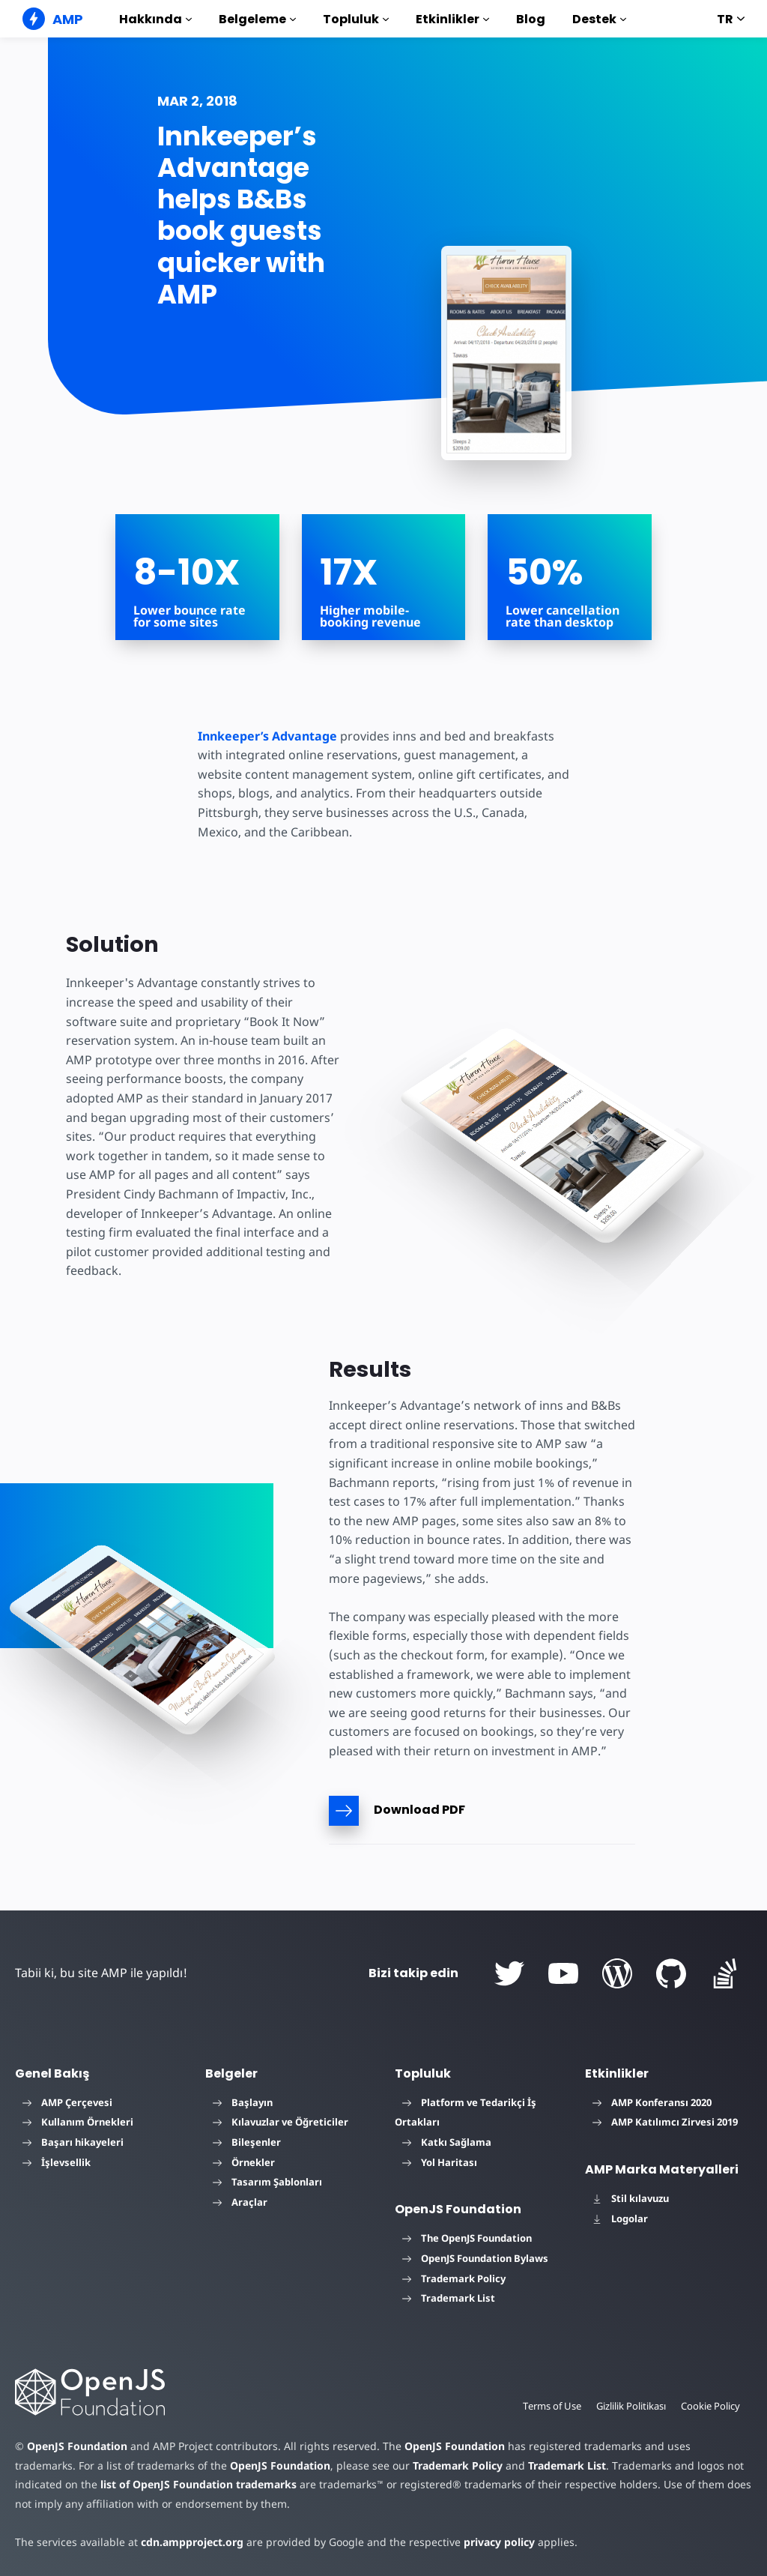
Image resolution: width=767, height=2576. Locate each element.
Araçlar (240, 2202)
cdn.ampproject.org (192, 2542)
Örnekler (244, 2162)
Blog (530, 19)
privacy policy (499, 2542)
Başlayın (243, 2102)
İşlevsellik (56, 2162)
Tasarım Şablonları (267, 2182)
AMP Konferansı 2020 (652, 2102)
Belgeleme (257, 19)
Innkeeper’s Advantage (267, 736)
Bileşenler (247, 2142)
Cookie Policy (710, 2406)
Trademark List (448, 2298)
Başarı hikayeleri (73, 2142)
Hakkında (155, 19)
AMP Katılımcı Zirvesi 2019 (665, 2122)
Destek (599, 19)
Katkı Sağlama (446, 2142)
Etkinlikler (452, 19)
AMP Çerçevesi (67, 2102)
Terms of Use (552, 2406)
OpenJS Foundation (77, 2446)
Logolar (620, 2218)
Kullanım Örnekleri (77, 2122)
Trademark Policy (454, 2278)
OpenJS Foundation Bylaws (475, 2258)
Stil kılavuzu (630, 2198)
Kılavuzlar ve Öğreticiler (280, 2122)
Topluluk (356, 19)
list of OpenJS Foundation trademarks (198, 2484)
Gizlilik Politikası (631, 2406)
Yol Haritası (439, 2162)
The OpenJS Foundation (467, 2238)
